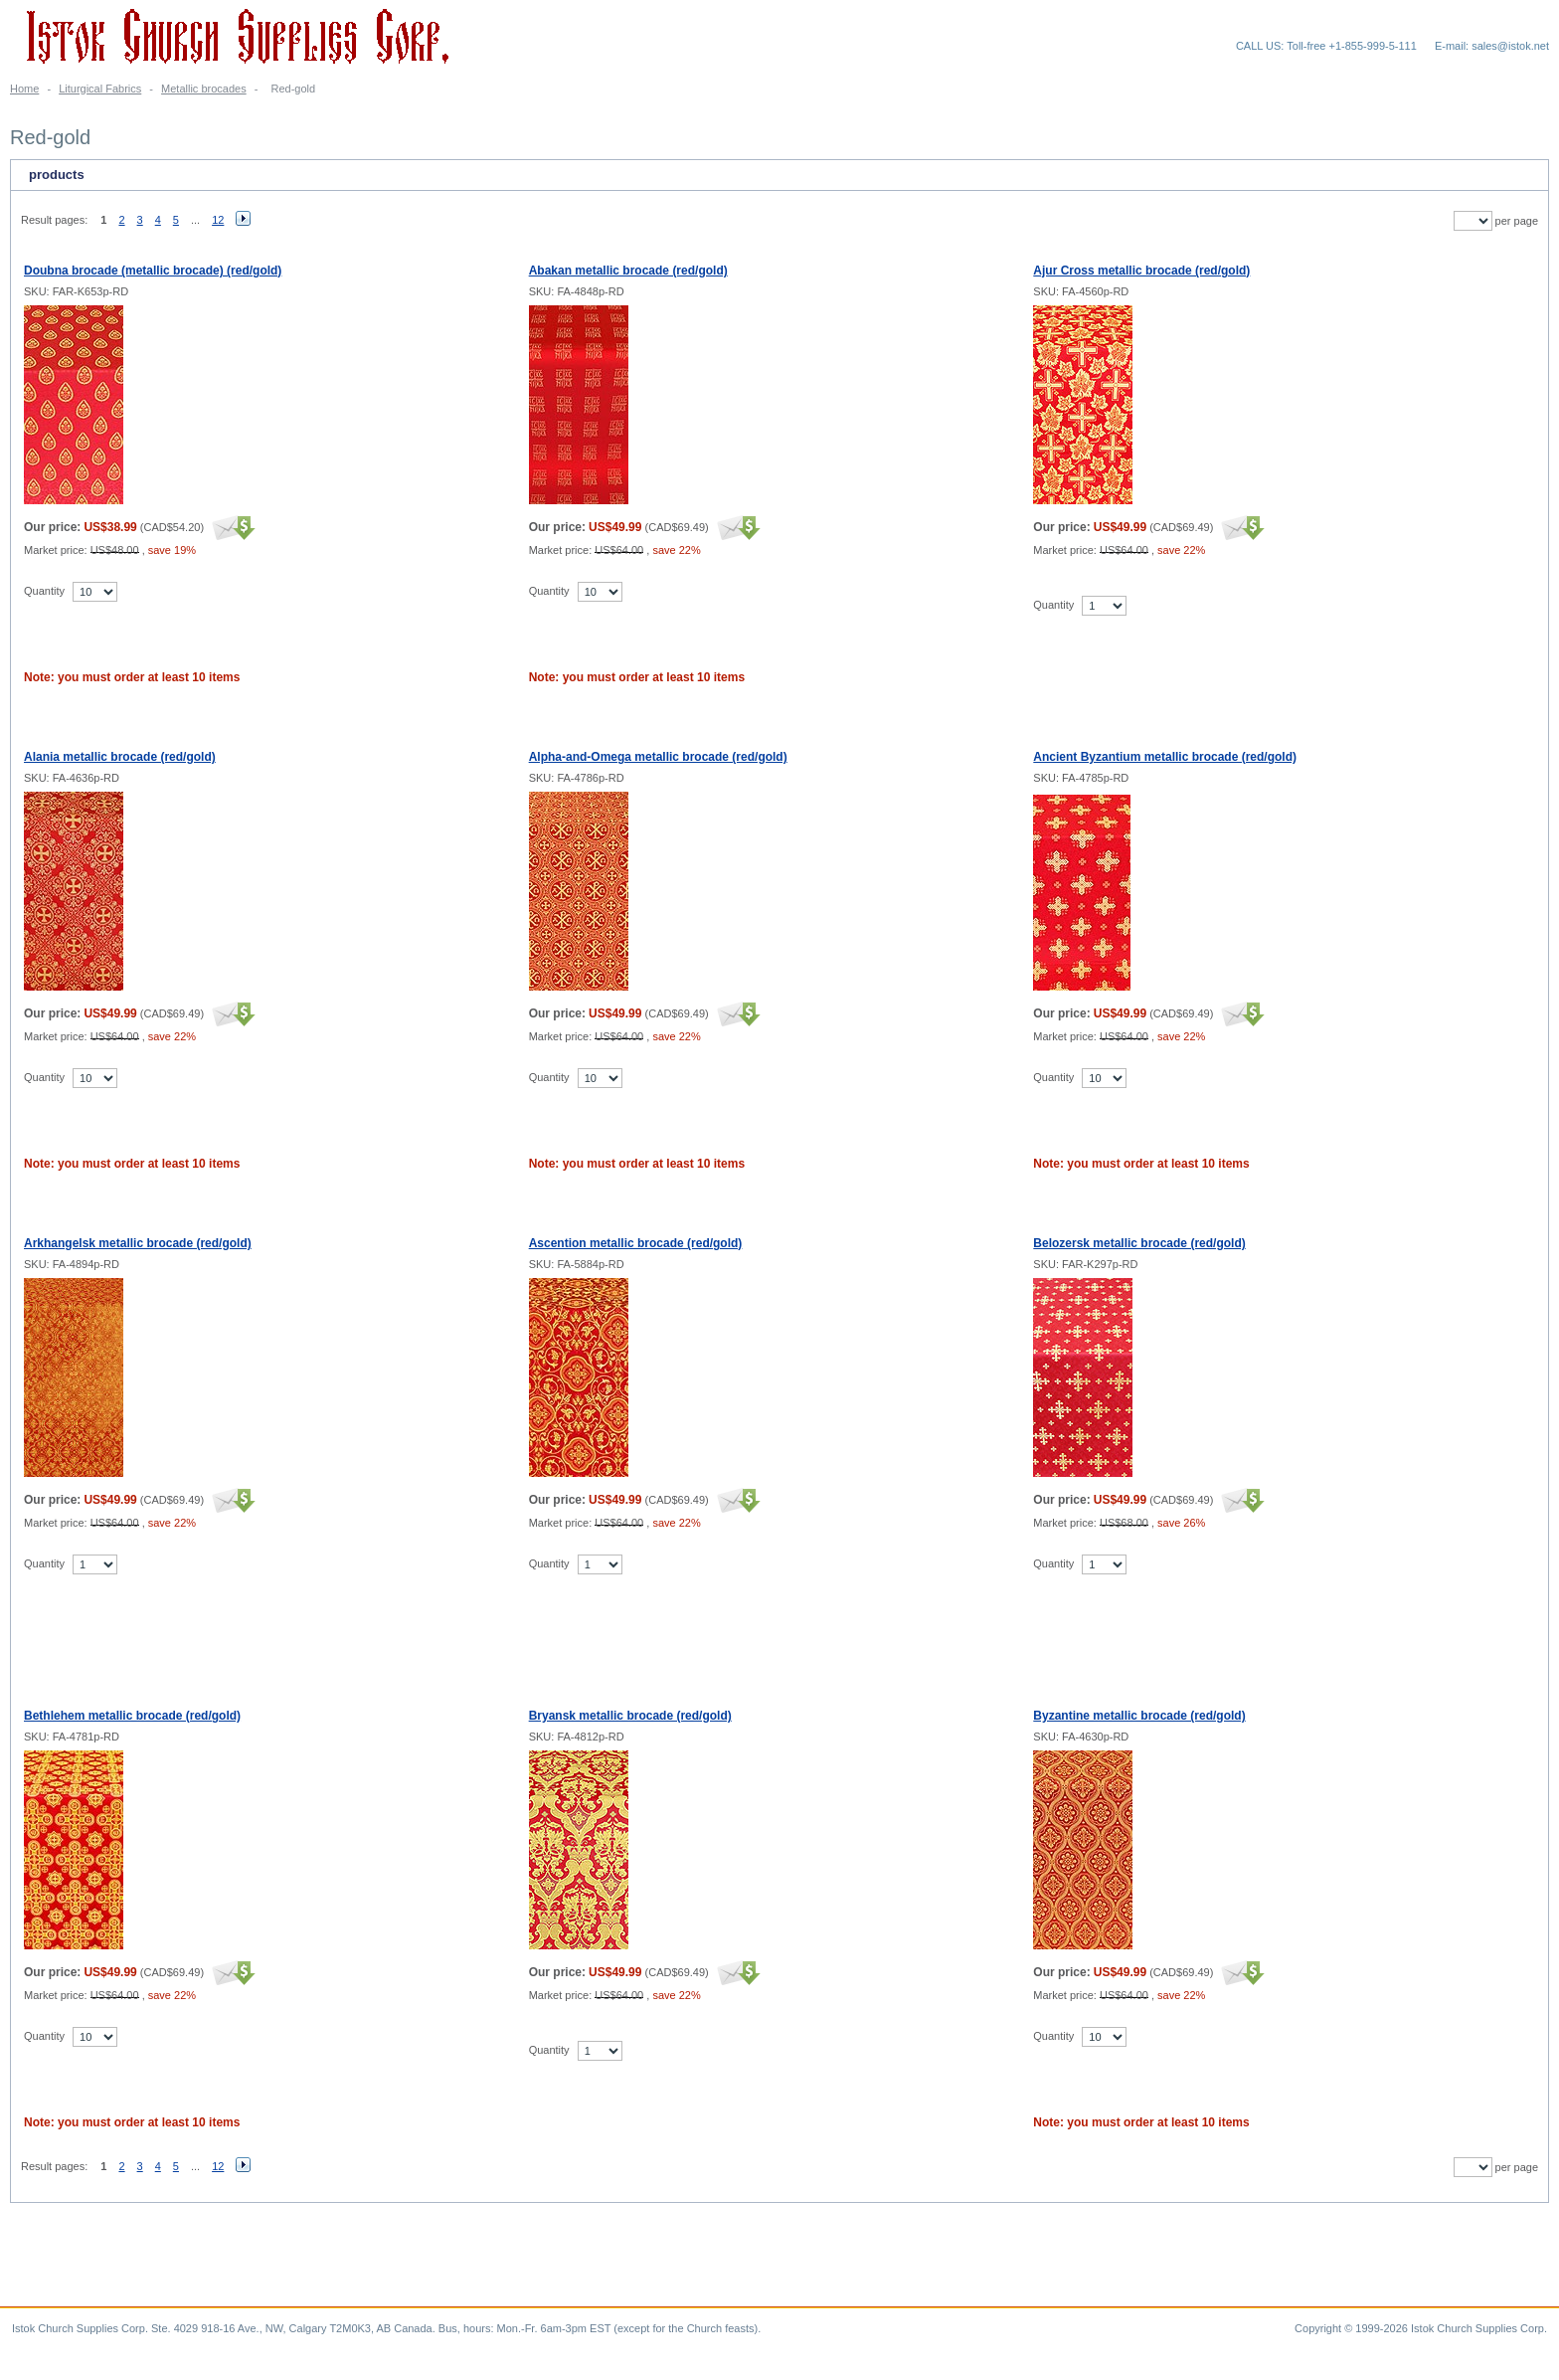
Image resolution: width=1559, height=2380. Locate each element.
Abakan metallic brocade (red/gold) (628, 270)
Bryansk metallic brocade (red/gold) (630, 1716)
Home (24, 88)
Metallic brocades (204, 88)
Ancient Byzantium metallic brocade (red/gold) (1165, 757)
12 (218, 220)
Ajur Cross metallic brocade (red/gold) (1141, 270)
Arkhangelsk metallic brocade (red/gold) (138, 1243)
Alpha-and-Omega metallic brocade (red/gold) (658, 757)
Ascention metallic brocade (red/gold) (636, 1243)
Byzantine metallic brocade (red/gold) (1139, 1716)
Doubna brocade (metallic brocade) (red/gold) (152, 270)
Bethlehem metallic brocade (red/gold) (132, 1716)
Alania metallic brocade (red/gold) (120, 757)
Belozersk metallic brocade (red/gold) (1139, 1243)
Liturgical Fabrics (100, 88)
